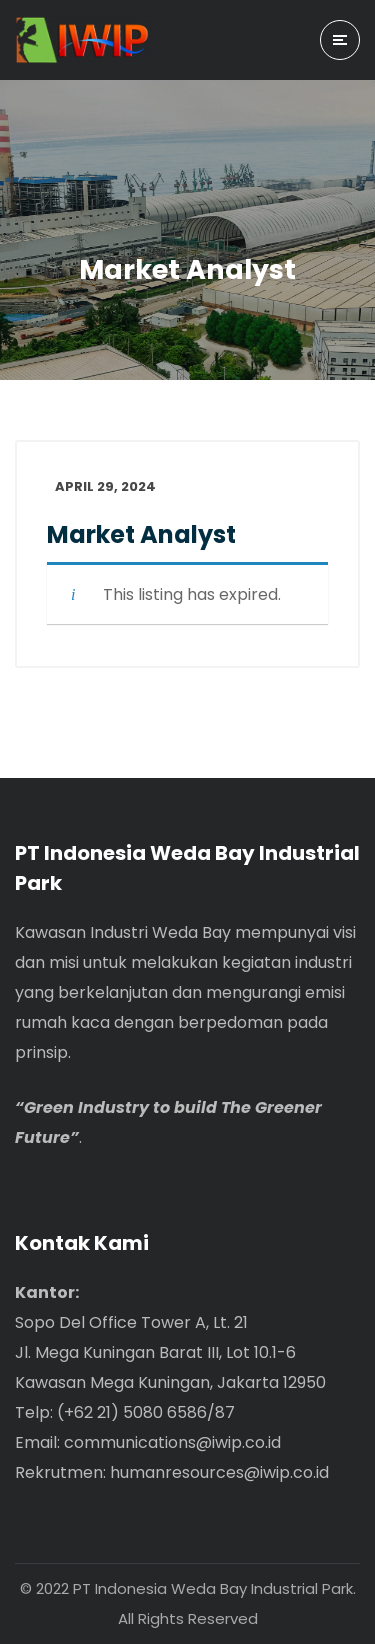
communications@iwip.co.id (172, 1442)
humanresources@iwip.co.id (219, 1472)
